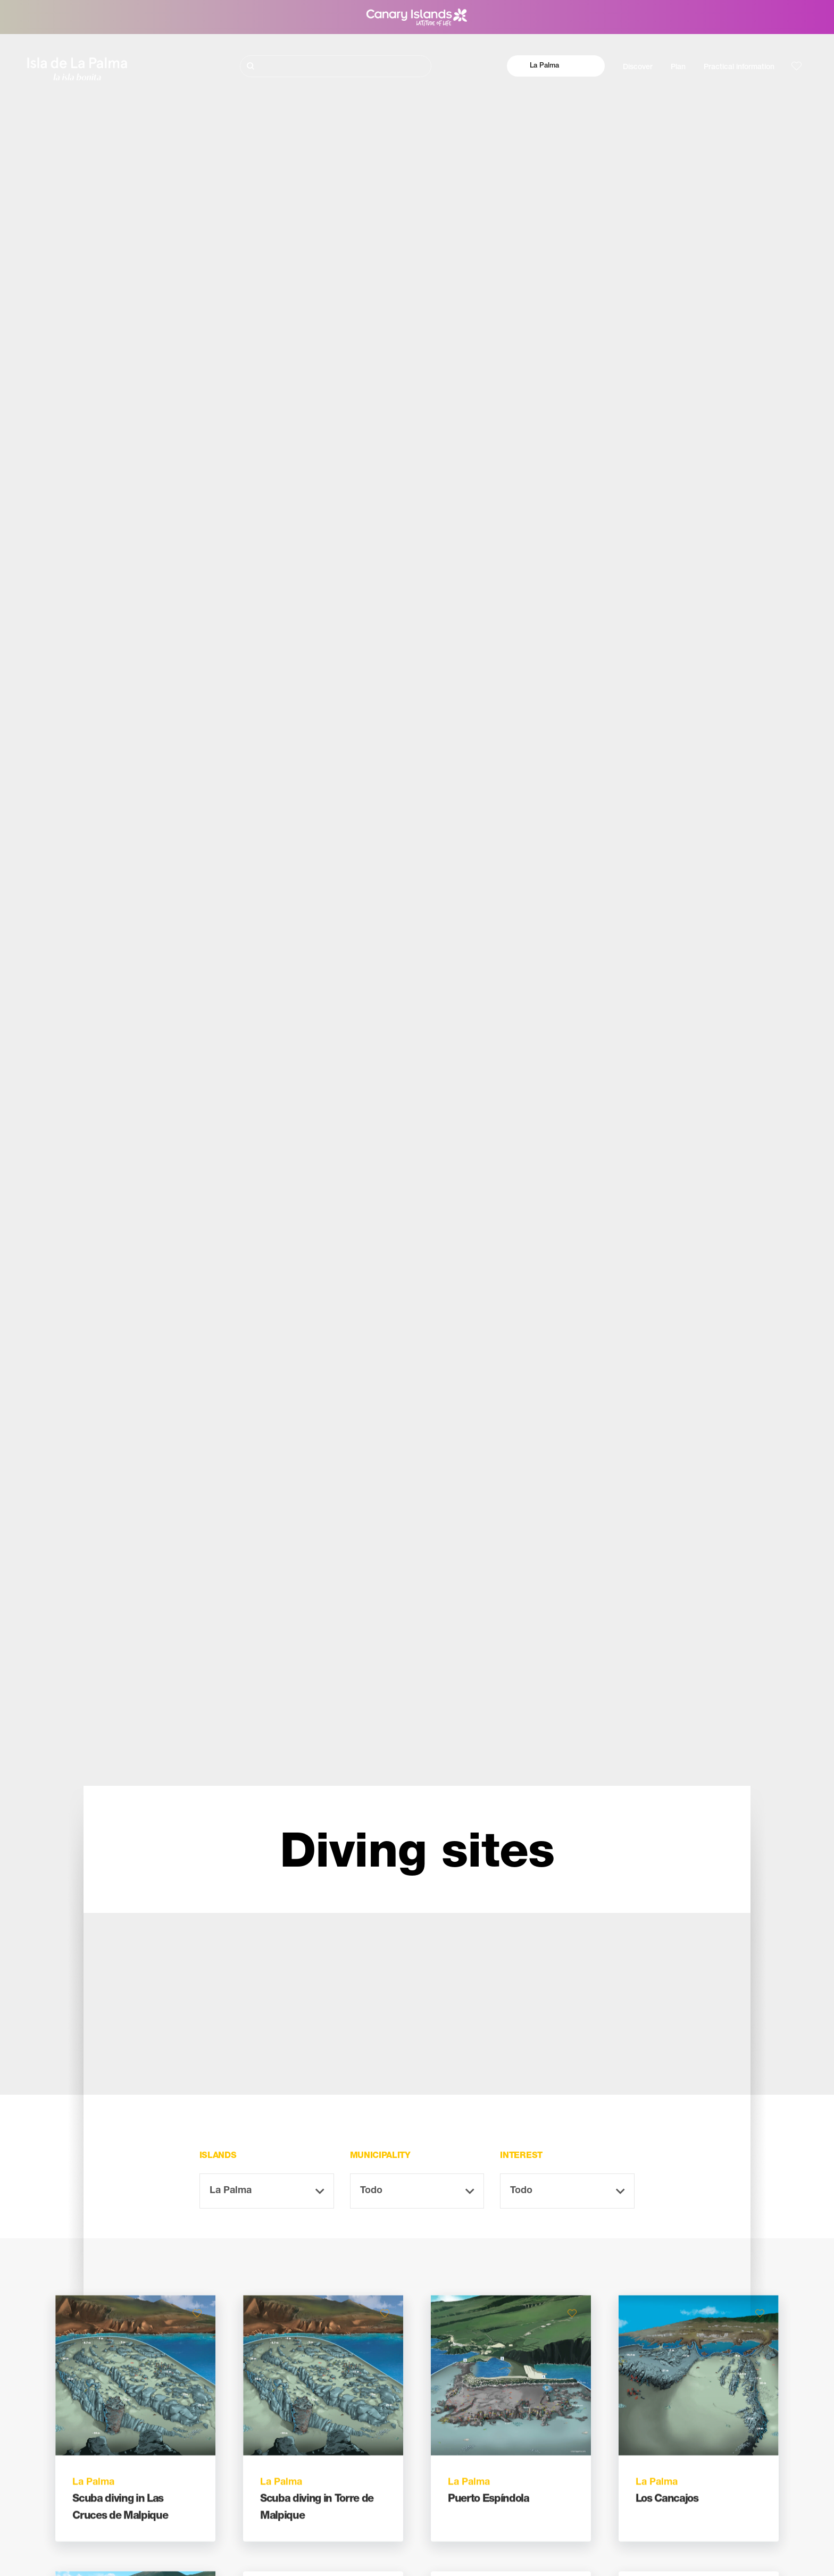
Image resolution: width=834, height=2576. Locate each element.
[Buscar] (335, 66)
